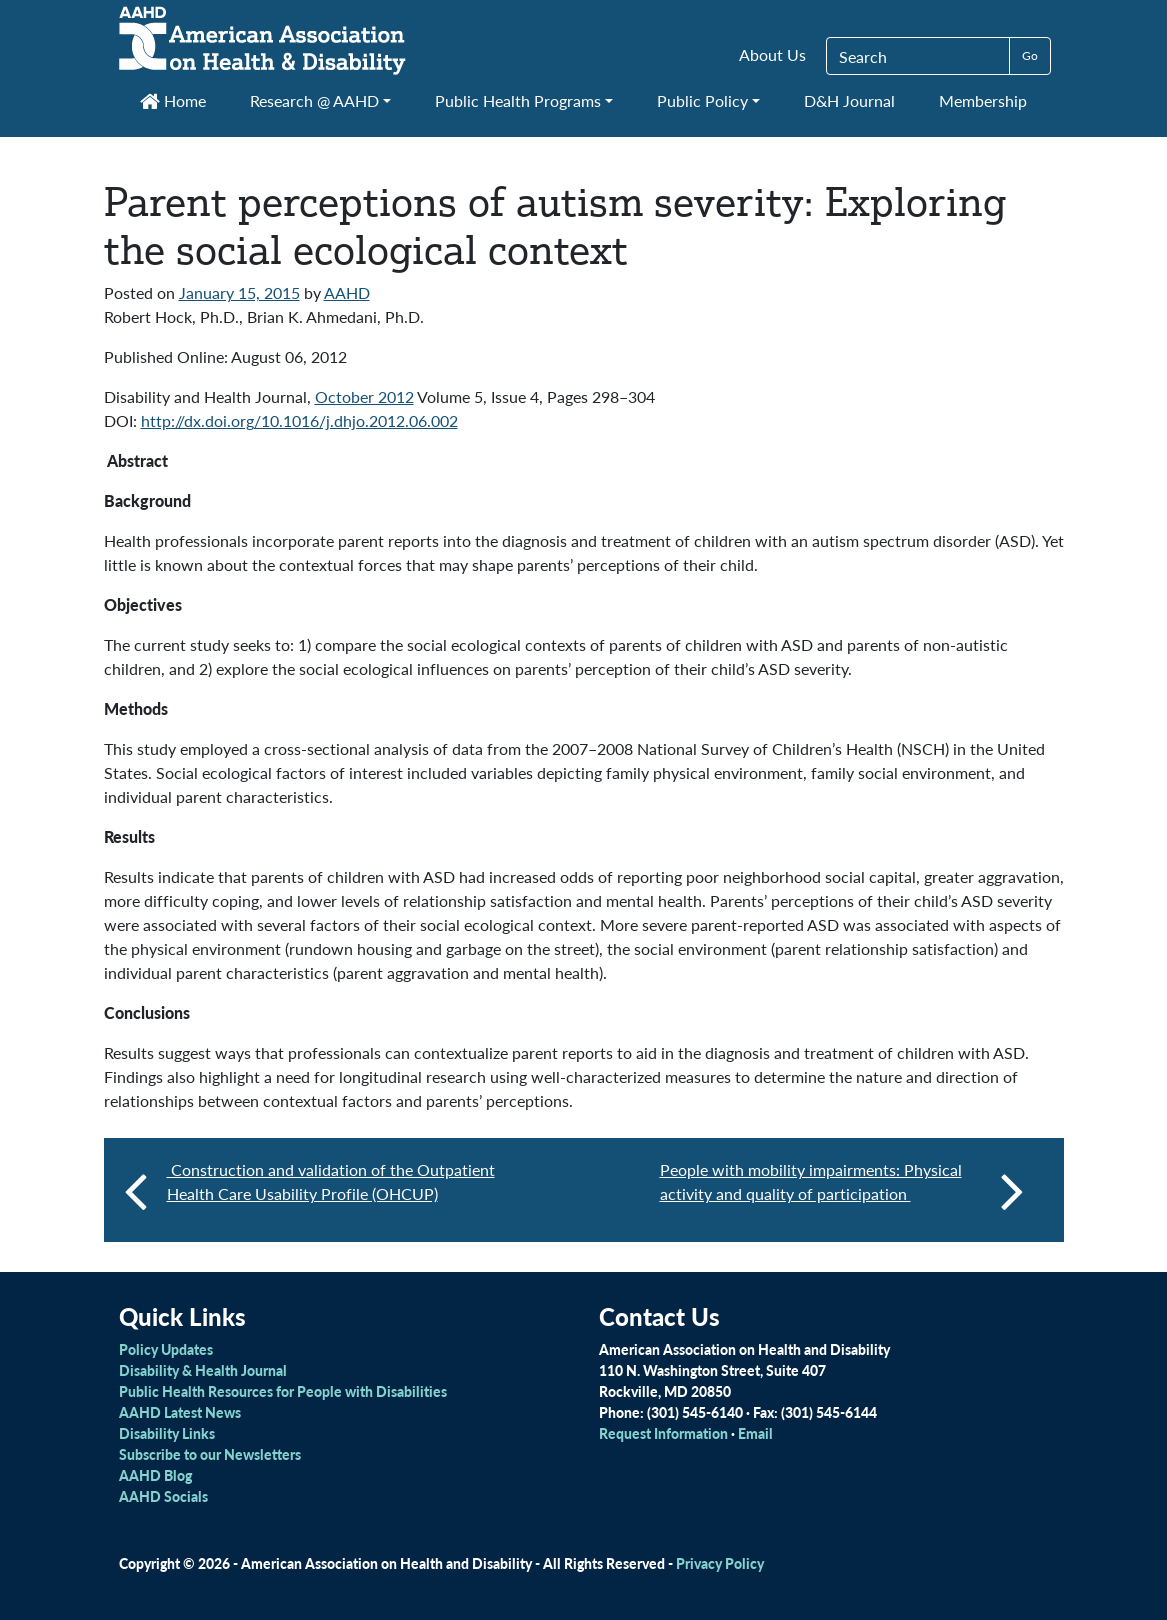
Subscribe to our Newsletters (210, 1454)
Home (173, 100)
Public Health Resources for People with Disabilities (283, 1391)
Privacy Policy (720, 1563)
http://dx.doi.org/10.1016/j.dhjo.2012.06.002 (299, 420)
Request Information (663, 1433)
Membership (983, 100)
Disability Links (167, 1433)
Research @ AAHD (314, 100)
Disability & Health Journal (203, 1370)
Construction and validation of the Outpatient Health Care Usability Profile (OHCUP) (331, 1181)
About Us (772, 54)
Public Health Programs (518, 100)
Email (755, 1433)
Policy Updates (166, 1349)
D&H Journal (849, 100)
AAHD (347, 292)
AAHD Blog (155, 1475)
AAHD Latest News (180, 1412)
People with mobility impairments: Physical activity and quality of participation (842, 1190)
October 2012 (364, 396)
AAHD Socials (163, 1496)
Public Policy (702, 100)
